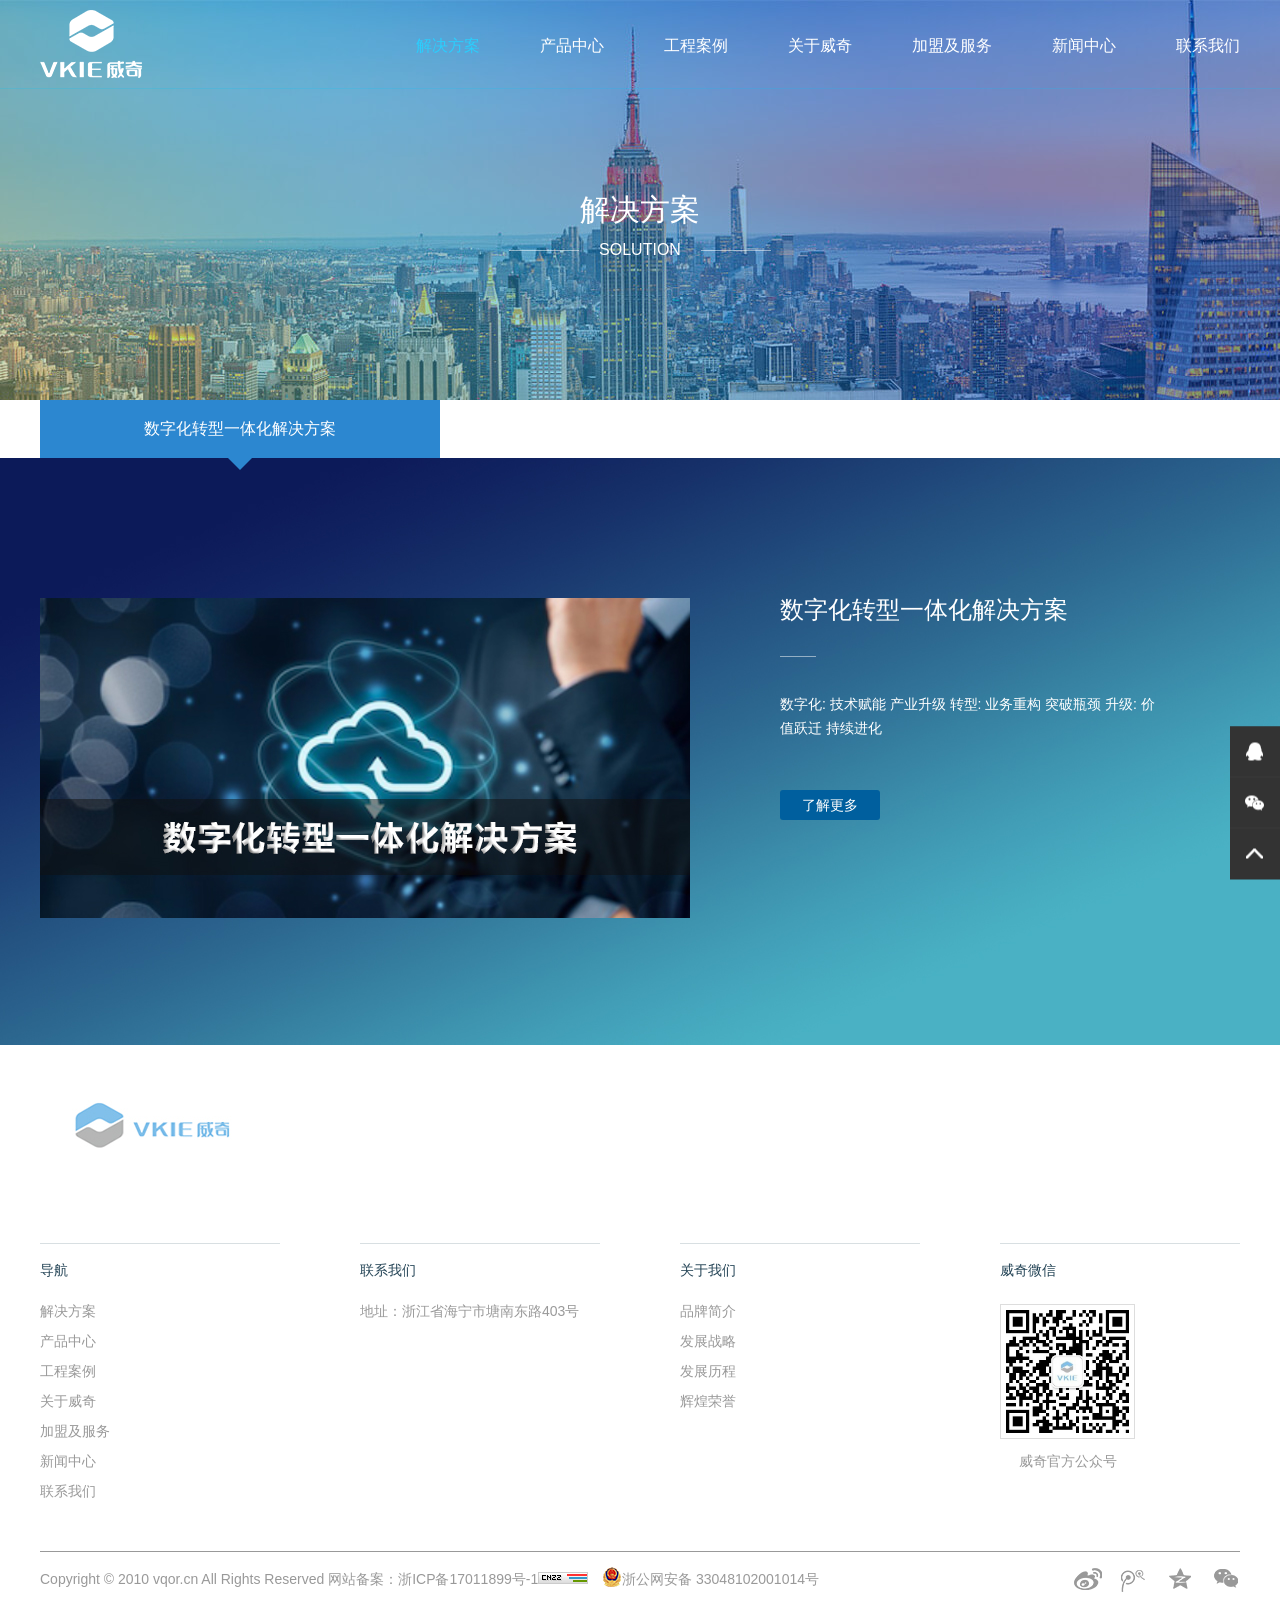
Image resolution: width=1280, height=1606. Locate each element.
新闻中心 (1084, 45)
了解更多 (830, 805)
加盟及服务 (952, 45)
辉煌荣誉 (708, 1401)
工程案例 (696, 45)
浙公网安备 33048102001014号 (710, 1579)
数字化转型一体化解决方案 (240, 428)
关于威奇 (820, 45)
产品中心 (572, 45)
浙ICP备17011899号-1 (493, 1579)
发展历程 (708, 1371)
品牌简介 (708, 1311)
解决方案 (448, 45)
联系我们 (1208, 45)
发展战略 (708, 1341)
